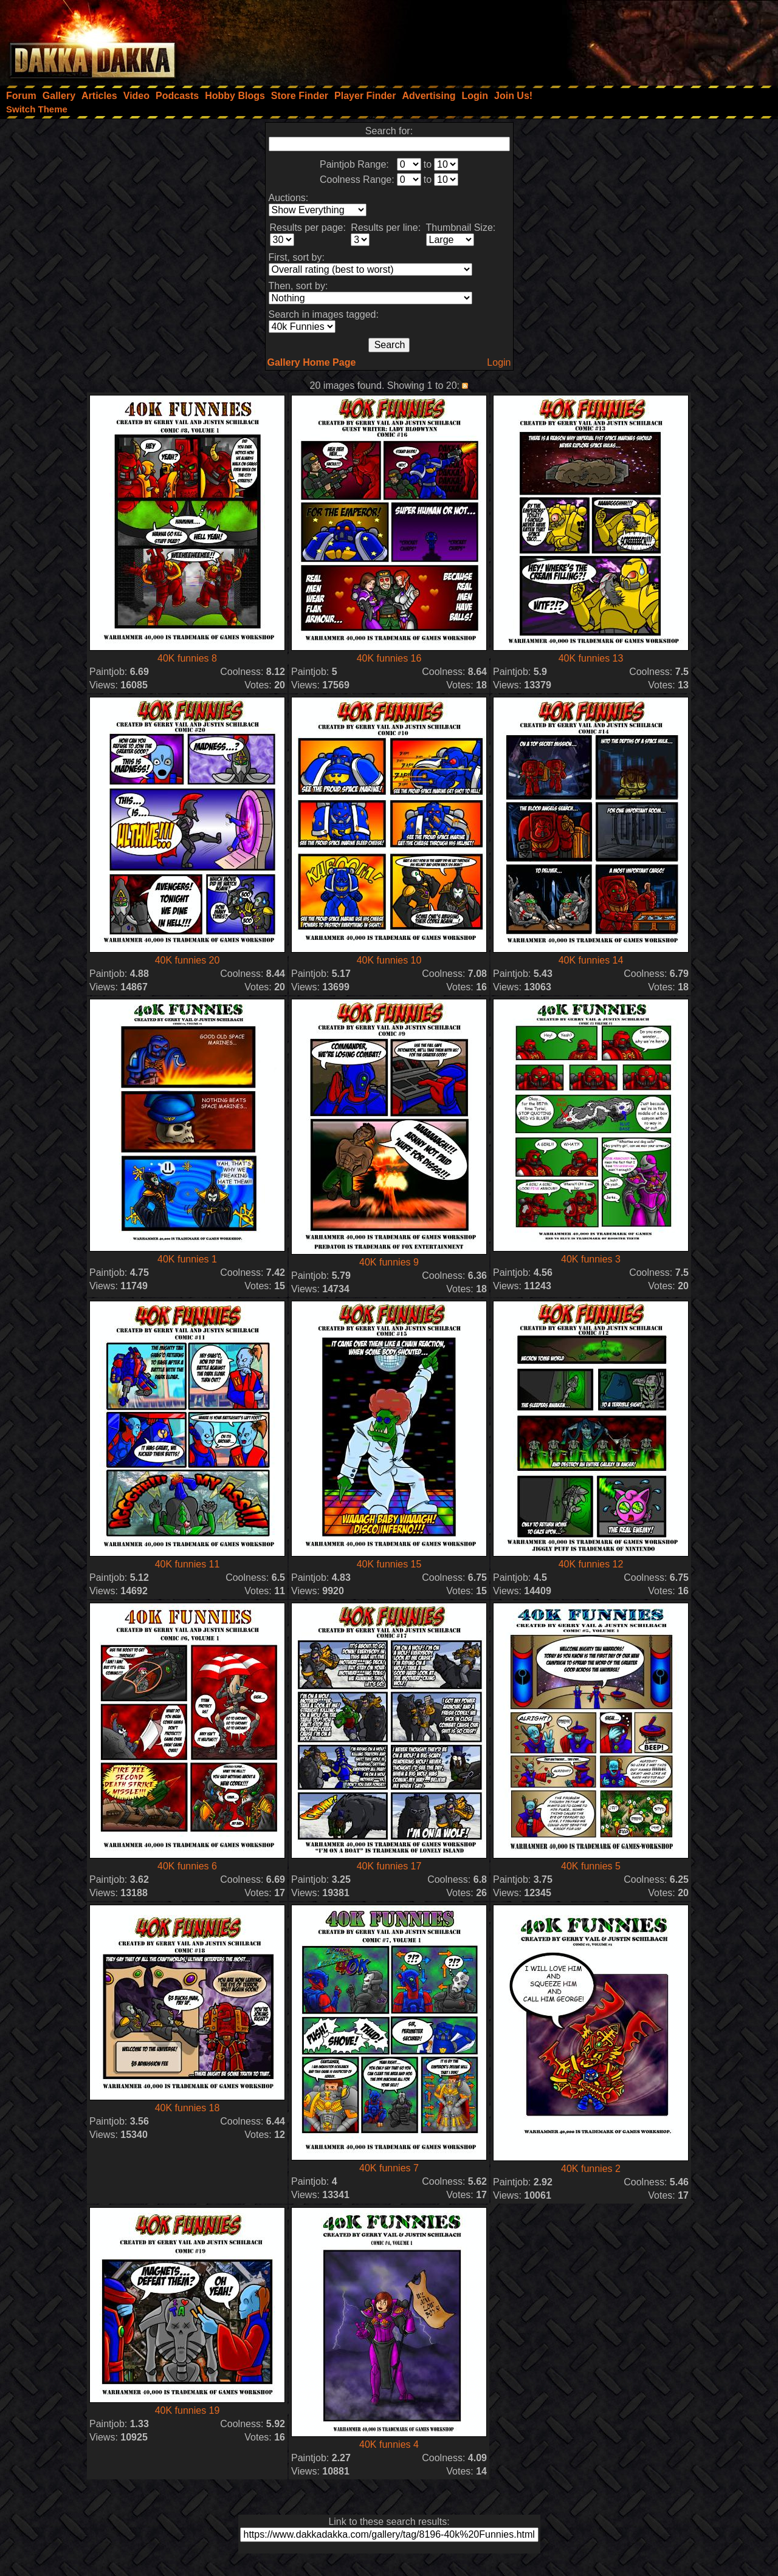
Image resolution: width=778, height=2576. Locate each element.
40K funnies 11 (187, 1564)
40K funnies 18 (187, 2108)
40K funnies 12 (591, 1564)
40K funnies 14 (591, 960)
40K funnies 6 (187, 1866)
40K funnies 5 (591, 1866)
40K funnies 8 (187, 658)
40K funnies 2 (591, 2168)
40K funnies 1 (187, 1259)
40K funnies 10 (389, 960)
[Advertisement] (614, 39)
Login (499, 362)
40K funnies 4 (389, 2444)
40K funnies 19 (187, 2410)
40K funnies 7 (389, 2168)
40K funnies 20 (187, 960)
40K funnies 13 (591, 658)
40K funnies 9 (389, 1262)
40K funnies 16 (389, 658)
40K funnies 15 (389, 1564)
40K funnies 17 (389, 1866)
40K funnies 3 (591, 1259)
